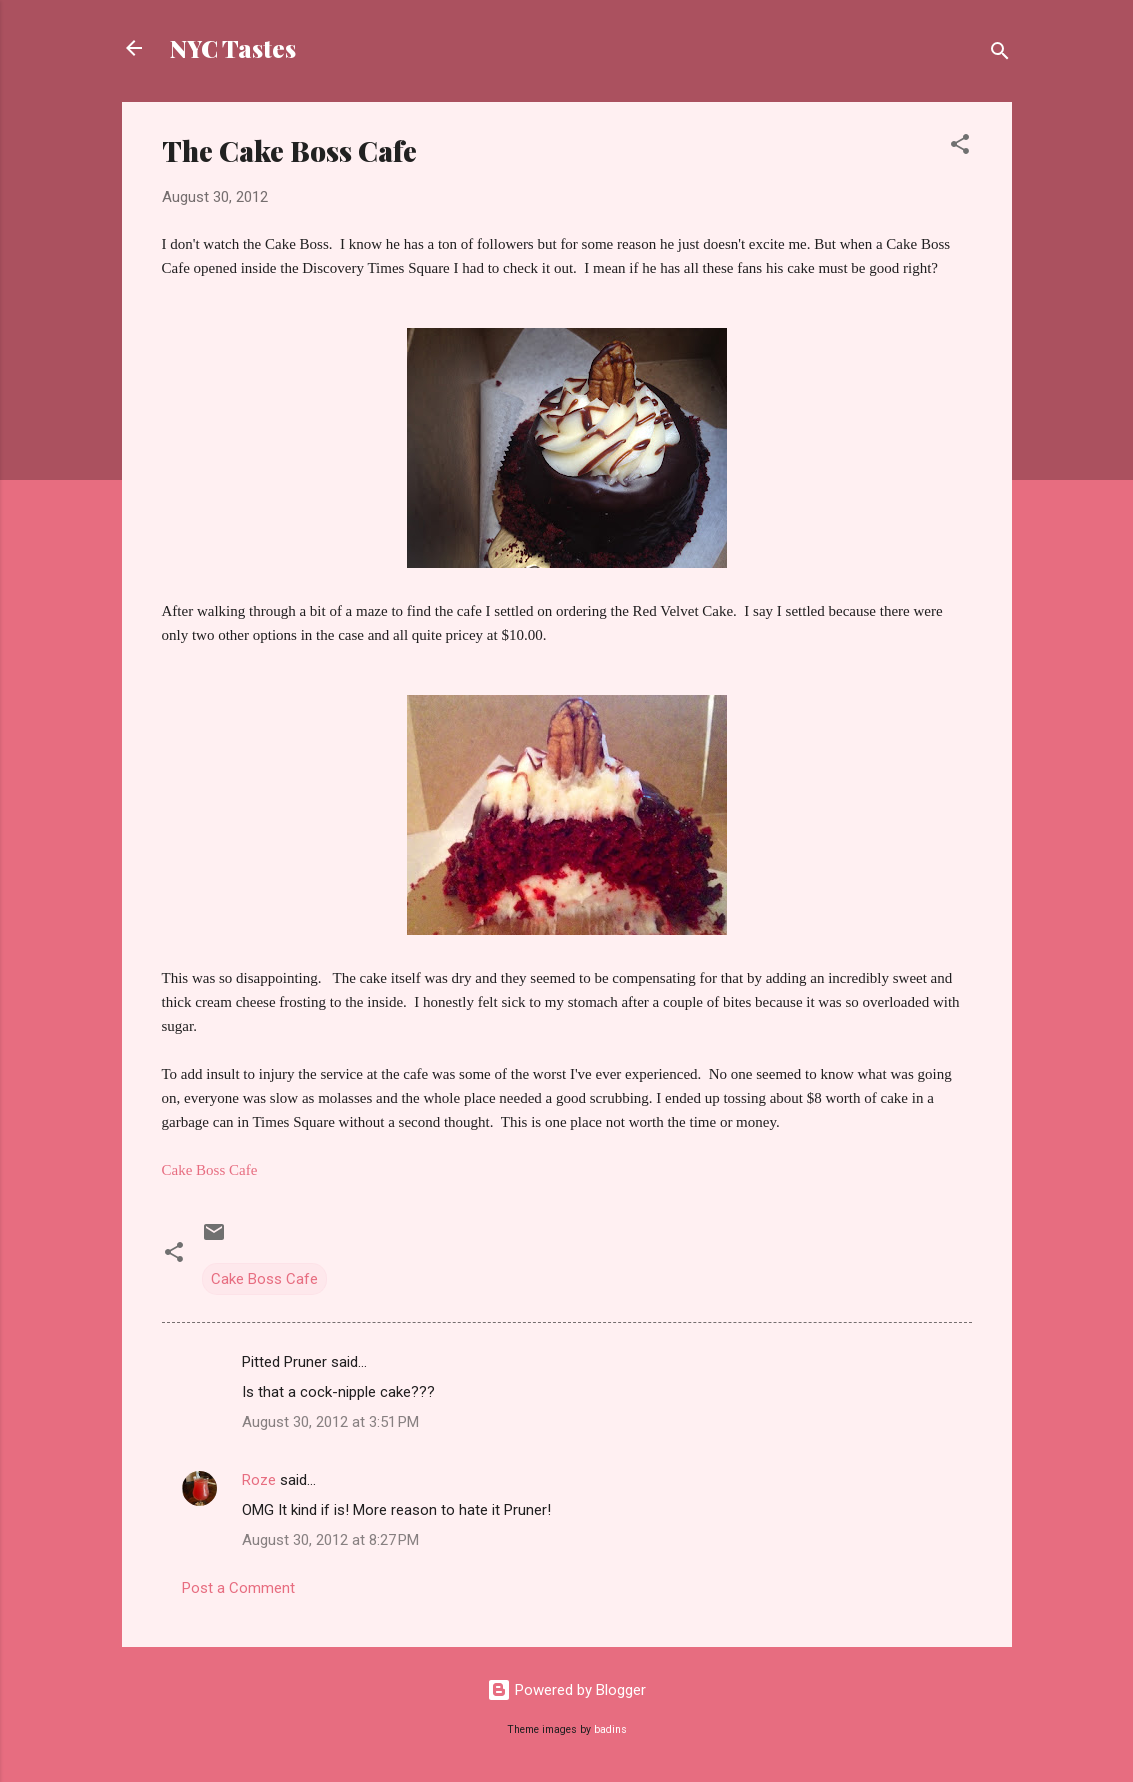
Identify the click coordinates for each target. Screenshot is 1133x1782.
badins (610, 1729)
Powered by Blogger (566, 1690)
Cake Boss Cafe (264, 1279)
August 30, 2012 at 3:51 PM (330, 1422)
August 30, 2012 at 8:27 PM (330, 1540)
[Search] (1000, 54)
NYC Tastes (233, 48)
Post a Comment (238, 1588)
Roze (259, 1480)
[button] (960, 147)
